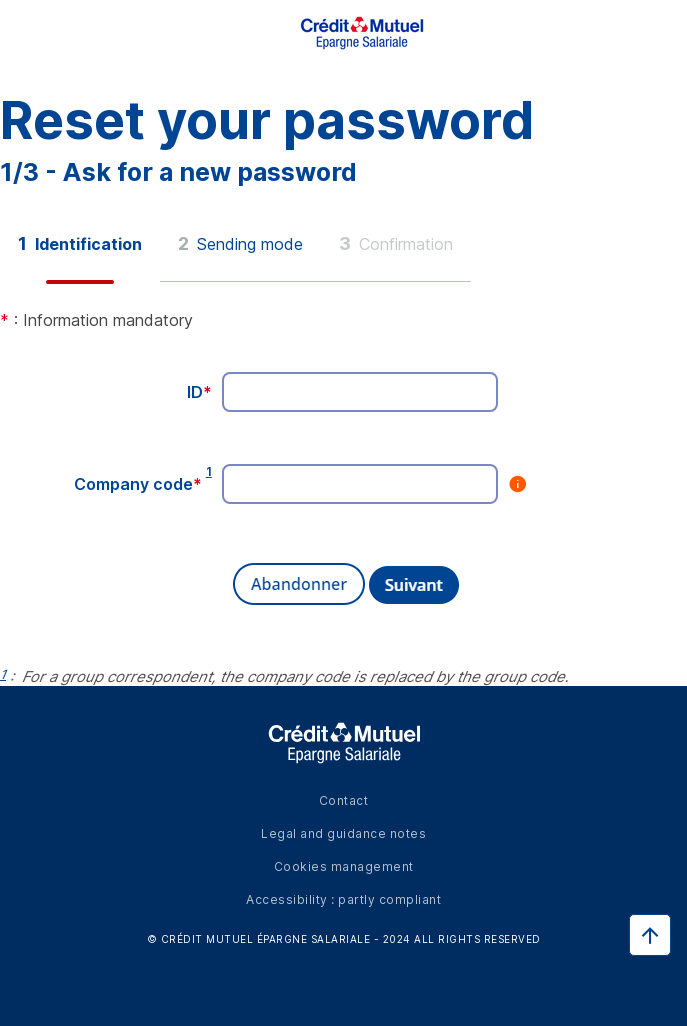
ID (199, 392)
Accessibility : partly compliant (343, 899)
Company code (138, 484)
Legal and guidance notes (343, 833)
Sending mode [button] (240, 243)
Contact (344, 800)
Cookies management (344, 866)
